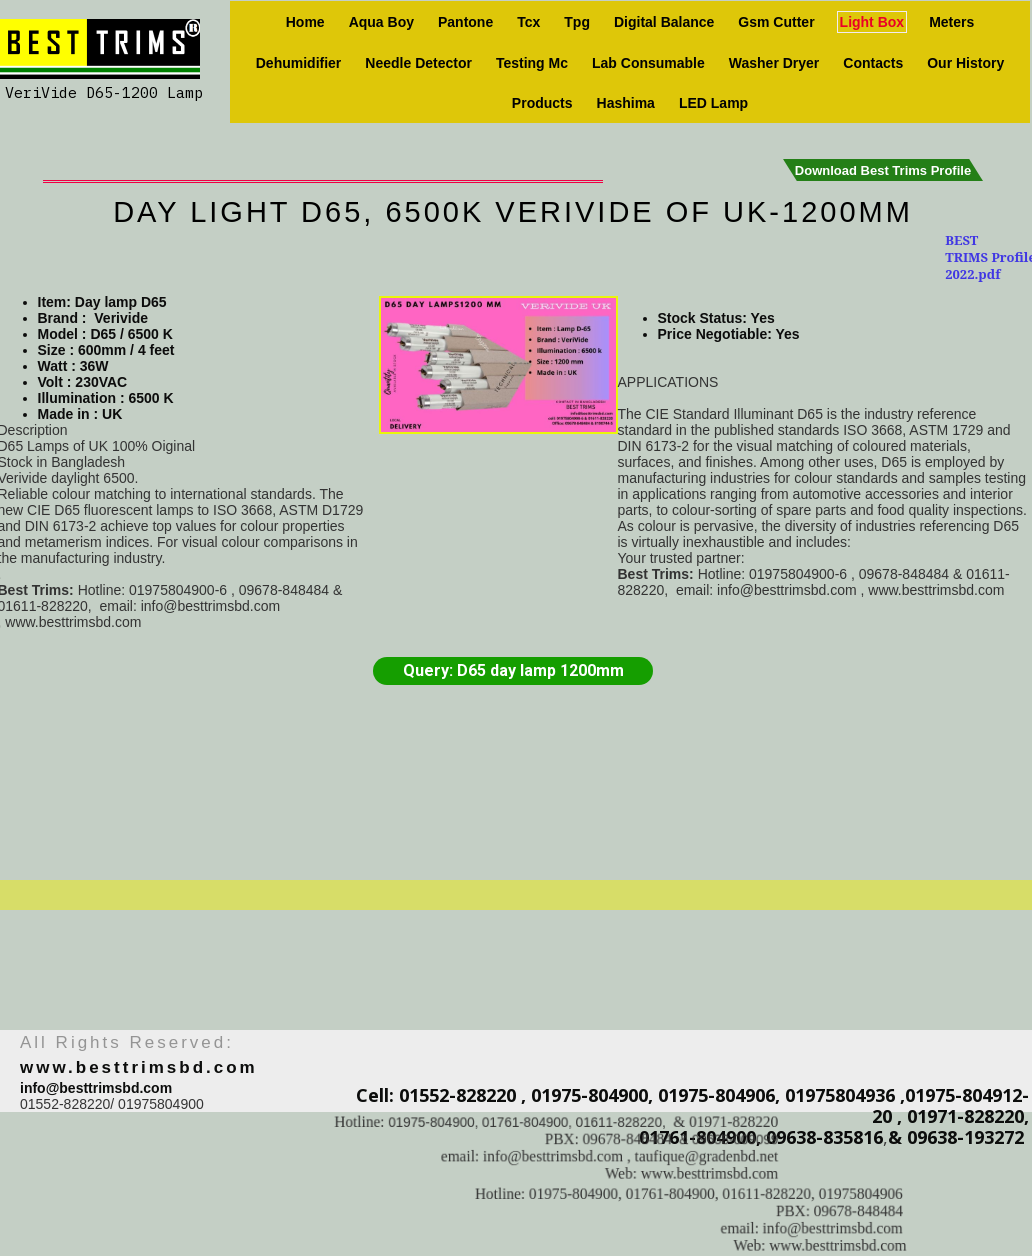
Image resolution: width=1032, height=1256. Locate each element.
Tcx (528, 22)
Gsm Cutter (776, 22)
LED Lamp (713, 103)
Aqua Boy (381, 22)
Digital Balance (664, 22)
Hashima (626, 103)
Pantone (465, 22)
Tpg (577, 22)
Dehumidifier (299, 63)
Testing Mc (532, 63)
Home (305, 22)
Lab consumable (648, 63)
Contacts (873, 63)
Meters (951, 22)
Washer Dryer (774, 63)
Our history (965, 63)
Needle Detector (418, 63)
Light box (872, 22)
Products (542, 103)
